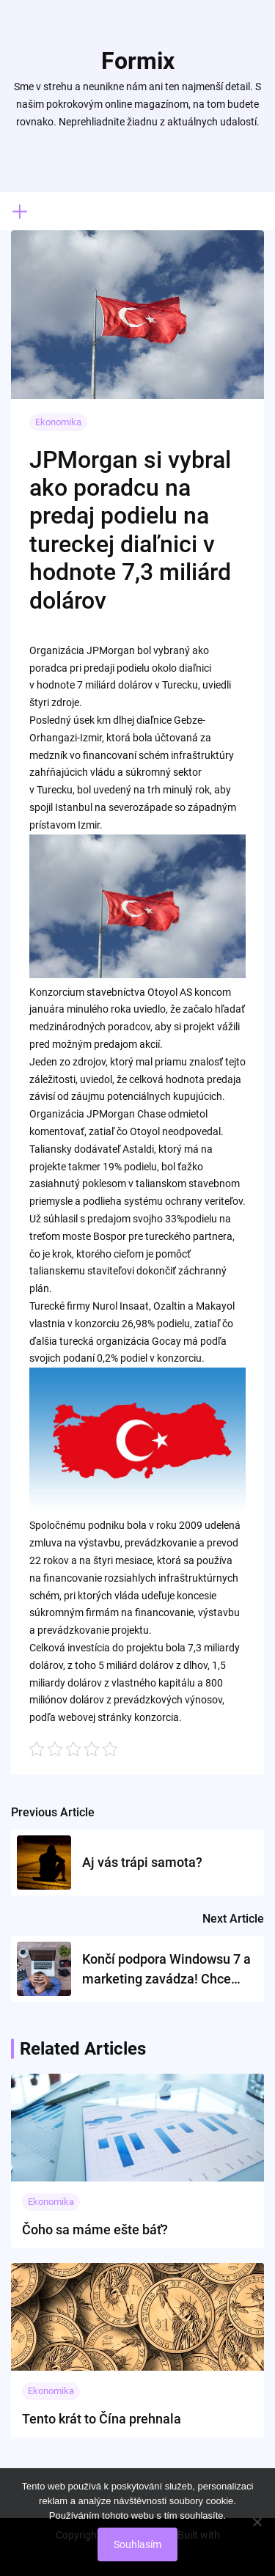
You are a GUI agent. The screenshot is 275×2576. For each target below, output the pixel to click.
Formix (138, 61)
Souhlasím (137, 2544)
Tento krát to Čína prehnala (101, 2418)
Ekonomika (58, 422)
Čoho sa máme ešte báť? (95, 2229)
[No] (256, 2521)
